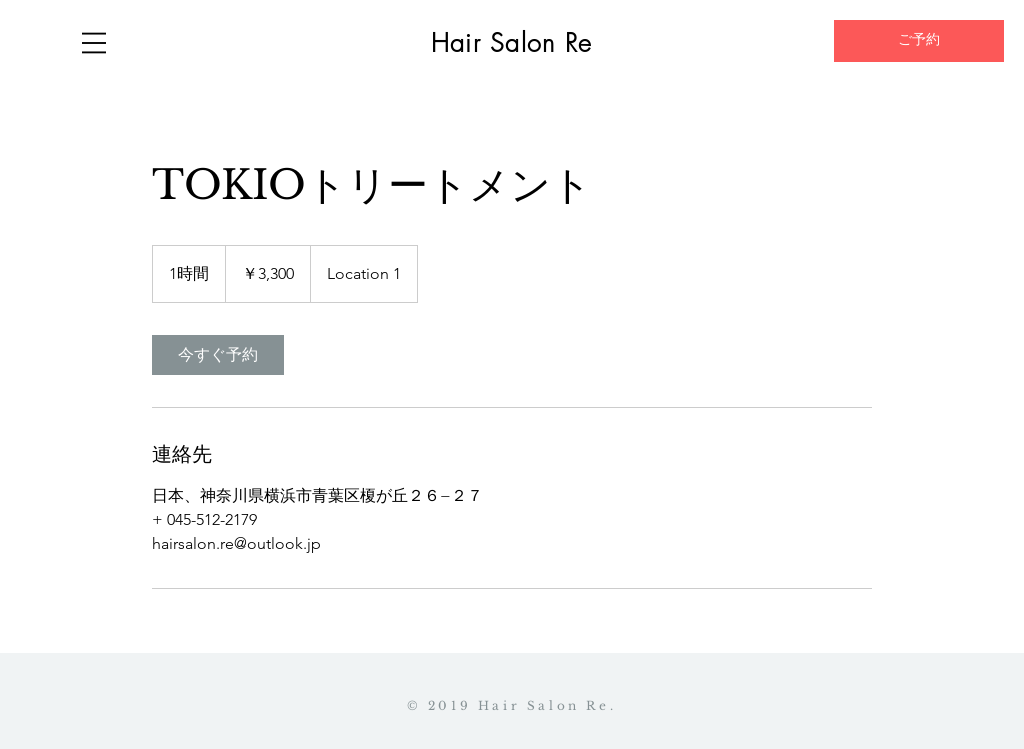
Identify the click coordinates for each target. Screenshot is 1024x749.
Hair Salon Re (511, 43)
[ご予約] (919, 41)
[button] (94, 43)
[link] (218, 355)
